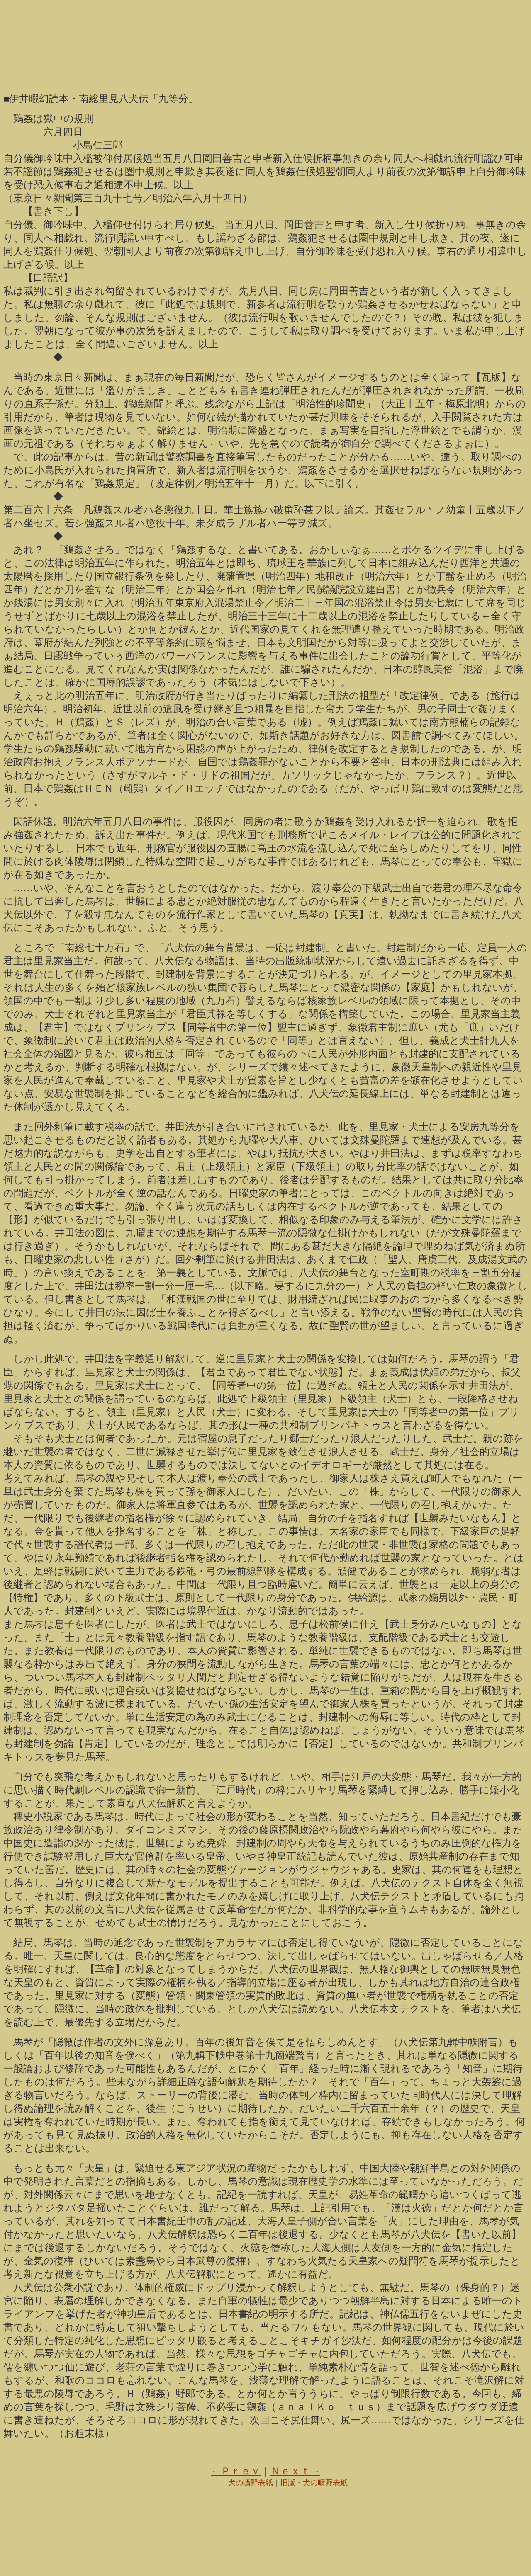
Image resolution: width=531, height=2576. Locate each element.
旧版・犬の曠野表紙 (314, 2483)
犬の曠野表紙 (250, 2483)
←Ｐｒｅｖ (236, 2471)
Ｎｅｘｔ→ (295, 2471)
